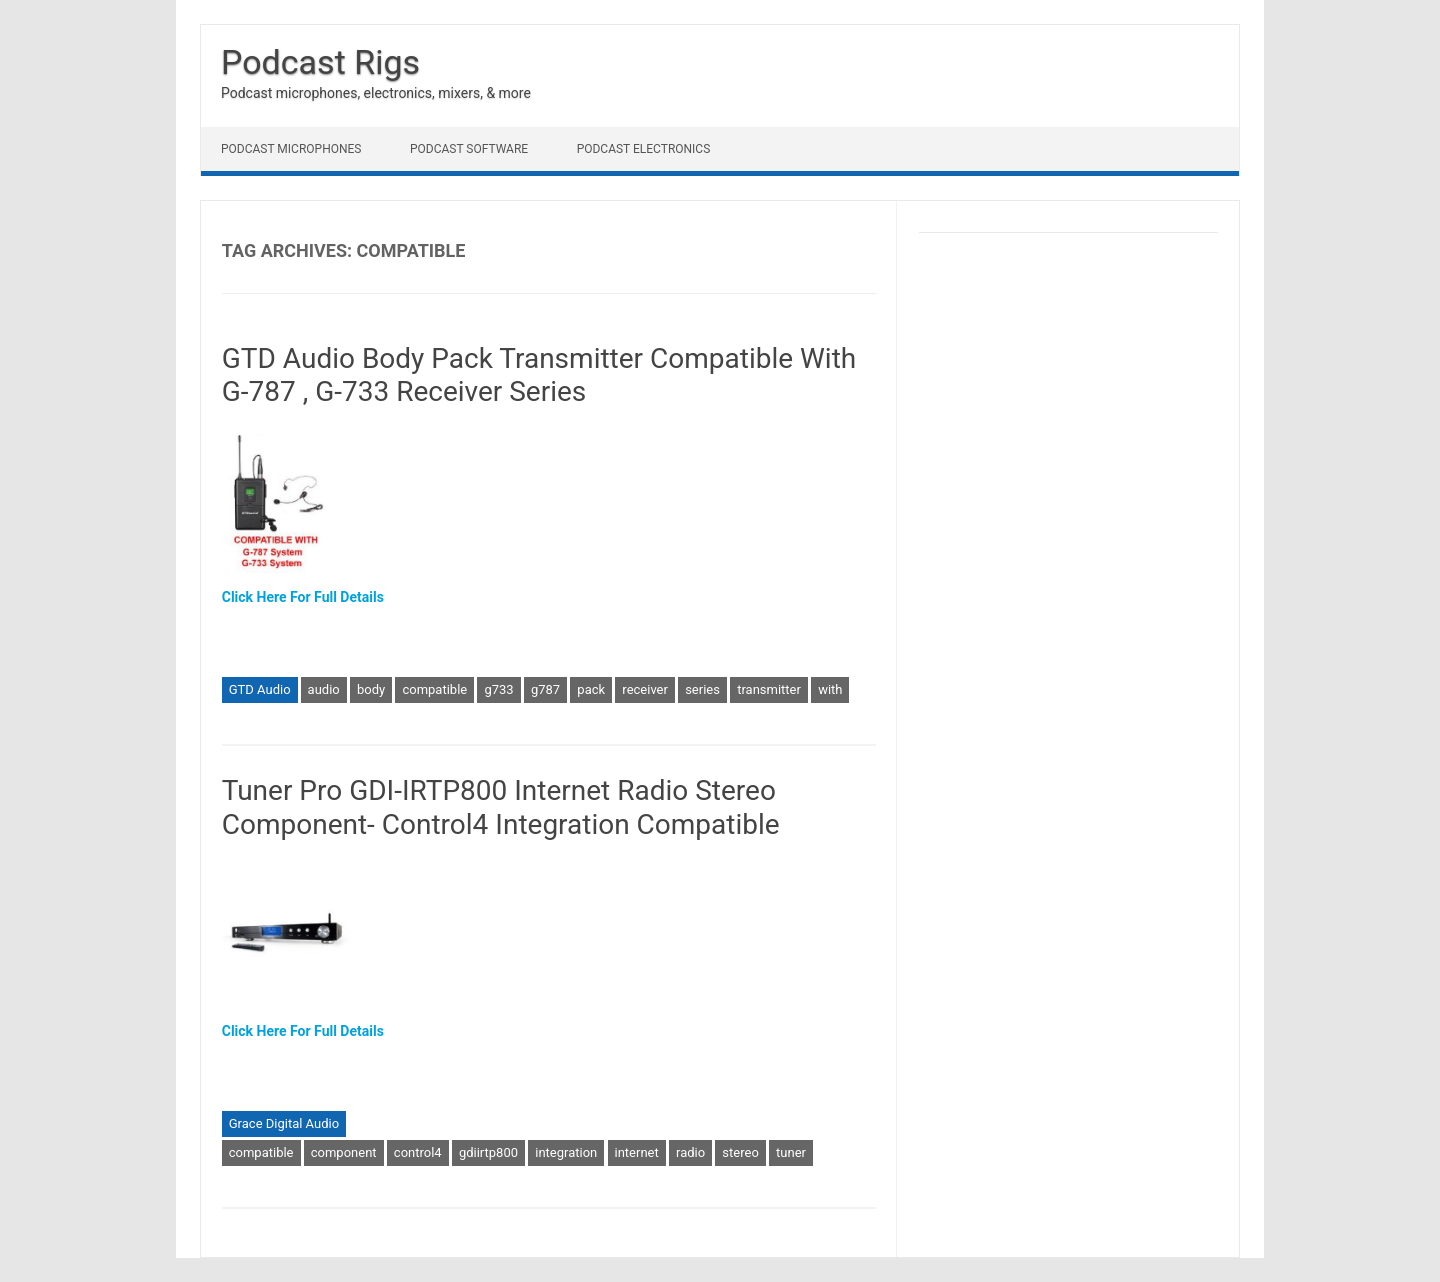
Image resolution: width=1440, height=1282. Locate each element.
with (830, 689)
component (344, 1152)
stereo (740, 1152)
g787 (545, 689)
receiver (645, 689)
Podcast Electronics (644, 149)
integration (566, 1152)
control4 (418, 1152)
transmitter (769, 689)
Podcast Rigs (320, 62)
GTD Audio (260, 689)
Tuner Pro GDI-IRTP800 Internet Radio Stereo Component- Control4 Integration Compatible (501, 807)
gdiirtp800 (488, 1152)
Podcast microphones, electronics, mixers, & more (376, 93)
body (371, 689)
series (702, 689)
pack (591, 689)
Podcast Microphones (291, 149)
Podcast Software (469, 149)
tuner (791, 1152)
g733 (498, 689)
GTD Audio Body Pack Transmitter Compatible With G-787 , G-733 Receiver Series (539, 375)
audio (324, 689)
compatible (434, 689)
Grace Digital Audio (284, 1123)
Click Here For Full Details (303, 597)
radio (690, 1152)
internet (637, 1152)
